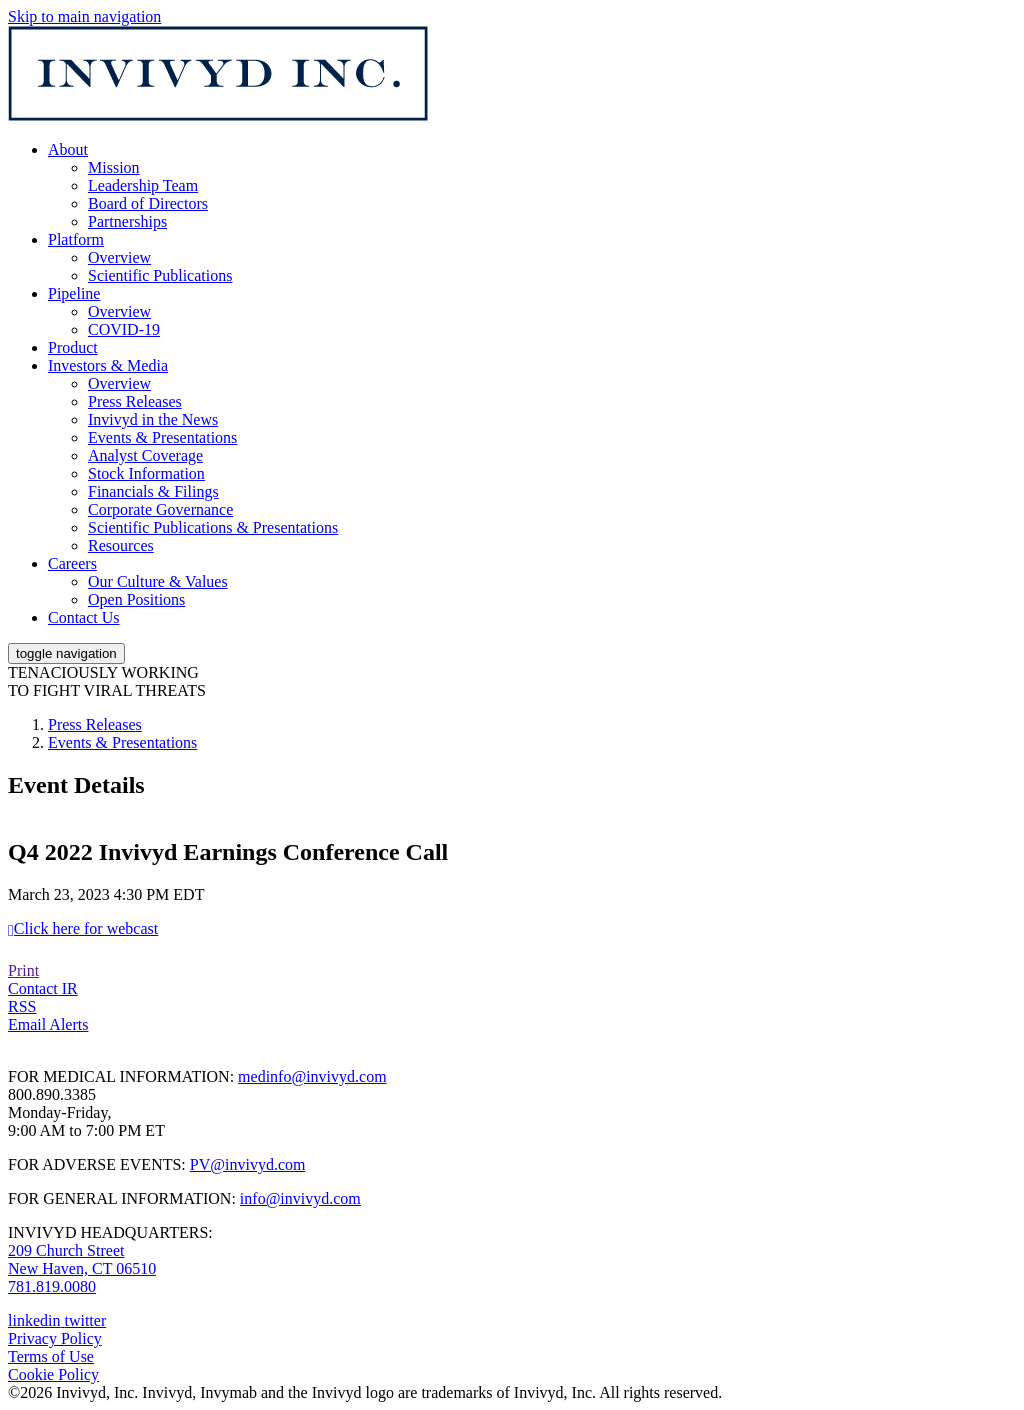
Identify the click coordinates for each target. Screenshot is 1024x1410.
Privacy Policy (55, 1338)
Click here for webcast (86, 928)
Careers (72, 563)
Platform (76, 239)
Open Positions (136, 599)
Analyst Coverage (145, 455)
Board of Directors (148, 203)
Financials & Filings (153, 491)
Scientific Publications (160, 275)
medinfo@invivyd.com (312, 1076)
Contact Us (84, 617)
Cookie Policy (53, 1374)
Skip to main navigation (84, 16)
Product (73, 347)
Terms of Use (51, 1356)
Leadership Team (143, 185)
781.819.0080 (52, 1286)
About (68, 149)
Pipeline (74, 293)
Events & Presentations (162, 437)
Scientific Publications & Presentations (213, 527)
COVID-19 (124, 329)
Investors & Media (108, 365)
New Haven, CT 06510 (82, 1268)
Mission (114, 167)
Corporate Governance (160, 509)
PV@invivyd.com (248, 1164)
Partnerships (127, 221)
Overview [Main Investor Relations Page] (119, 383)
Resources (121, 545)
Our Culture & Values (158, 581)
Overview (119, 257)
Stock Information (146, 473)
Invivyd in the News (153, 419)
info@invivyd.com (300, 1198)
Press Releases (135, 401)
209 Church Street (66, 1250)
